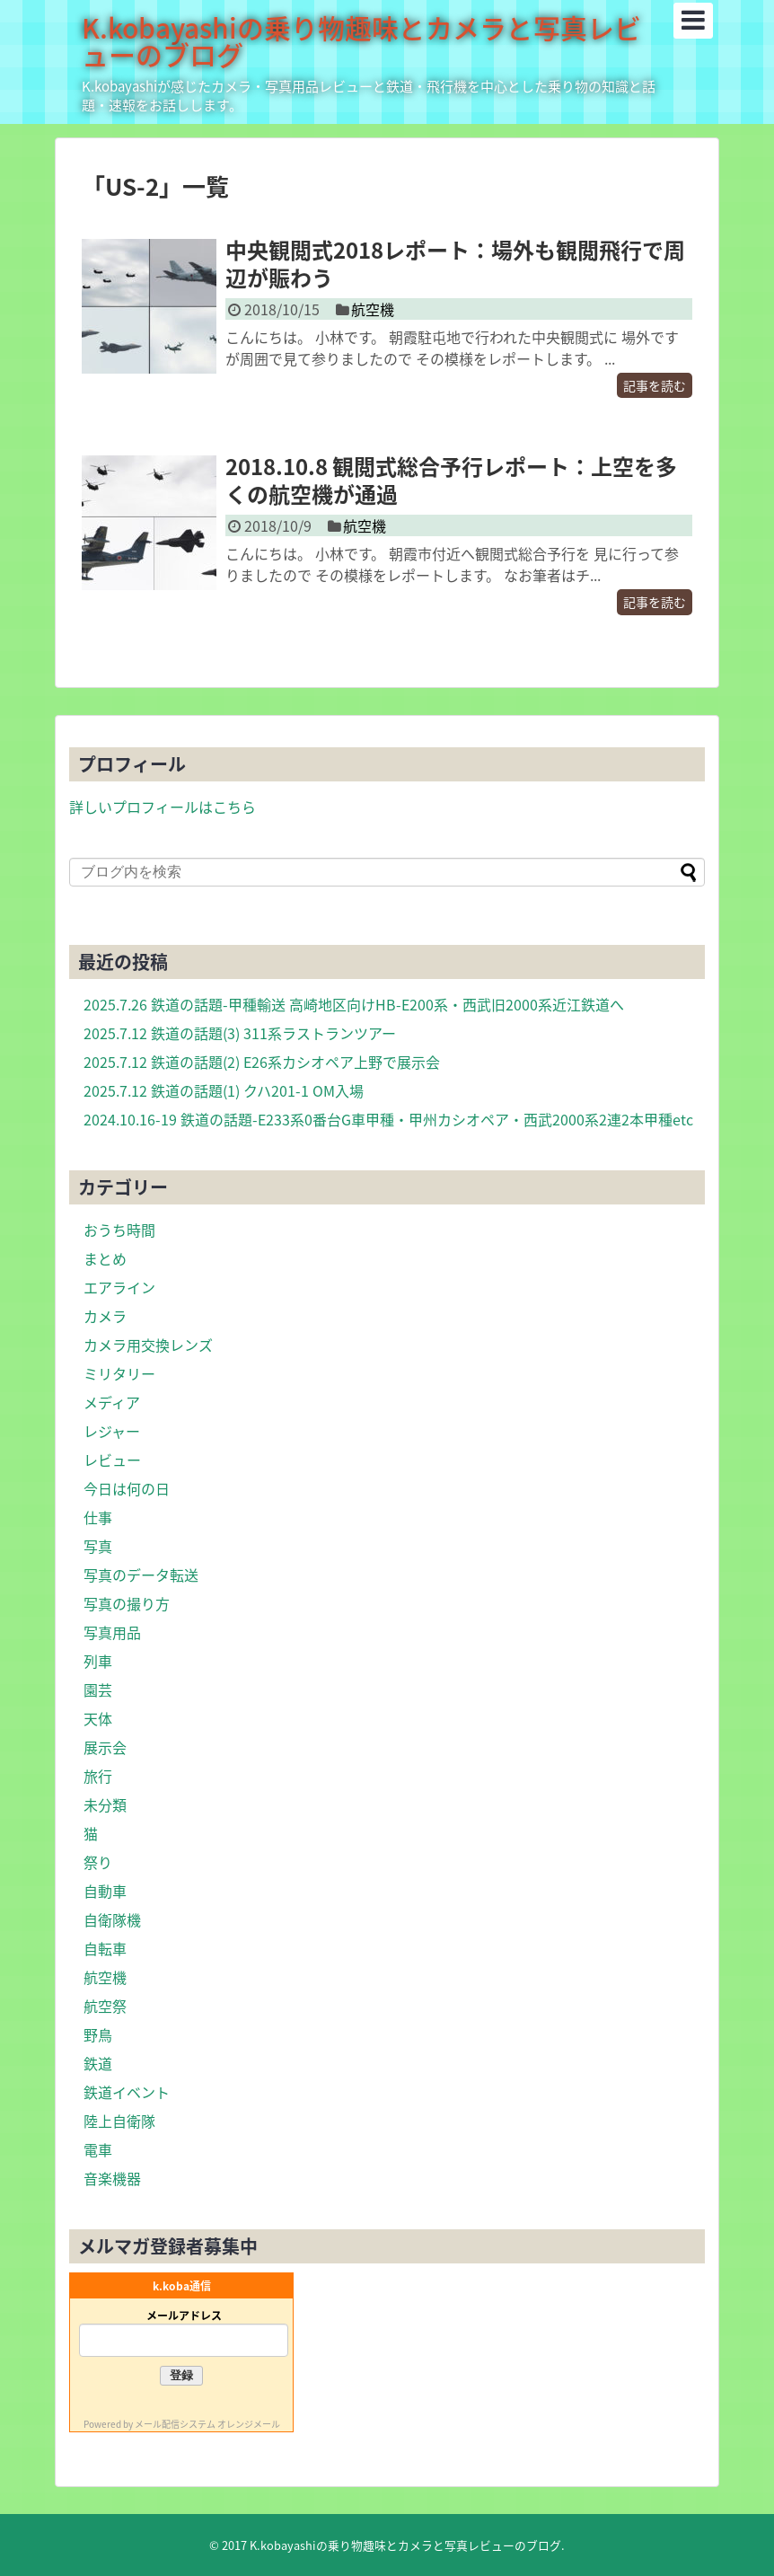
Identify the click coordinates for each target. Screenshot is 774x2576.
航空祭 (105, 2005)
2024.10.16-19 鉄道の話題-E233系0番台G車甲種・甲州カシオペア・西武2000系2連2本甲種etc (388, 1119)
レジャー (112, 1431)
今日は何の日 (127, 1488)
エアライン (119, 1287)
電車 (98, 2149)
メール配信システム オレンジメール (207, 2423)
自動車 (105, 1890)
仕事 (98, 1517)
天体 (98, 1718)
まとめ (105, 1258)
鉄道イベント (127, 2092)
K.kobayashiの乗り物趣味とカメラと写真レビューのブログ (361, 41)
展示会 (105, 1747)
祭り (98, 1862)
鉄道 (98, 2063)
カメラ (105, 1316)
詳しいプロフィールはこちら (162, 806)
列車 (98, 1661)
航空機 (372, 309)
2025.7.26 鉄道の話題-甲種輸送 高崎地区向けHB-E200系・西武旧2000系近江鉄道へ (354, 1004)
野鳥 (98, 2034)
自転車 (105, 1948)
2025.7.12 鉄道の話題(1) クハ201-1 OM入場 (224, 1090)
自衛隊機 (112, 1919)
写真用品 (112, 1632)
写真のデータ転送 (141, 1574)
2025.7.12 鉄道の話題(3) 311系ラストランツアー (240, 1033)
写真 (98, 1546)
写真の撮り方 (127, 1603)
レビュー (112, 1459)
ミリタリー (119, 1373)
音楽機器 (112, 2178)
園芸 (98, 1689)
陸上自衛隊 (119, 2120)
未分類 (105, 1804)
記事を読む (654, 385)
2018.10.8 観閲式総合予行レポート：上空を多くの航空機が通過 (451, 480)
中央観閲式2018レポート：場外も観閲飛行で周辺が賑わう (455, 264)
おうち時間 (119, 1229)
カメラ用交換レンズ (148, 1344)
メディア (112, 1402)
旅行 (98, 1775)
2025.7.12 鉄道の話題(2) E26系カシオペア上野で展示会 (262, 1061)
